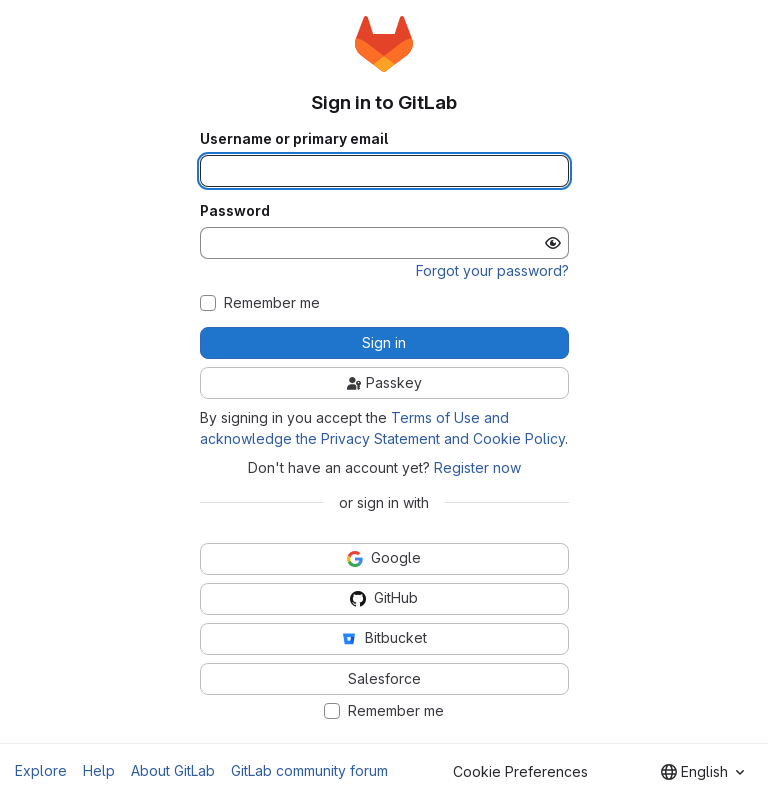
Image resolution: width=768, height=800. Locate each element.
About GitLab (173, 770)
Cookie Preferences (520, 771)
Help (99, 770)
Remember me (272, 303)
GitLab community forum (309, 770)
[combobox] (702, 772)
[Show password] (553, 243)
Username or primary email (294, 139)
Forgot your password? (492, 270)
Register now (477, 467)
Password (235, 211)
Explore (41, 770)
